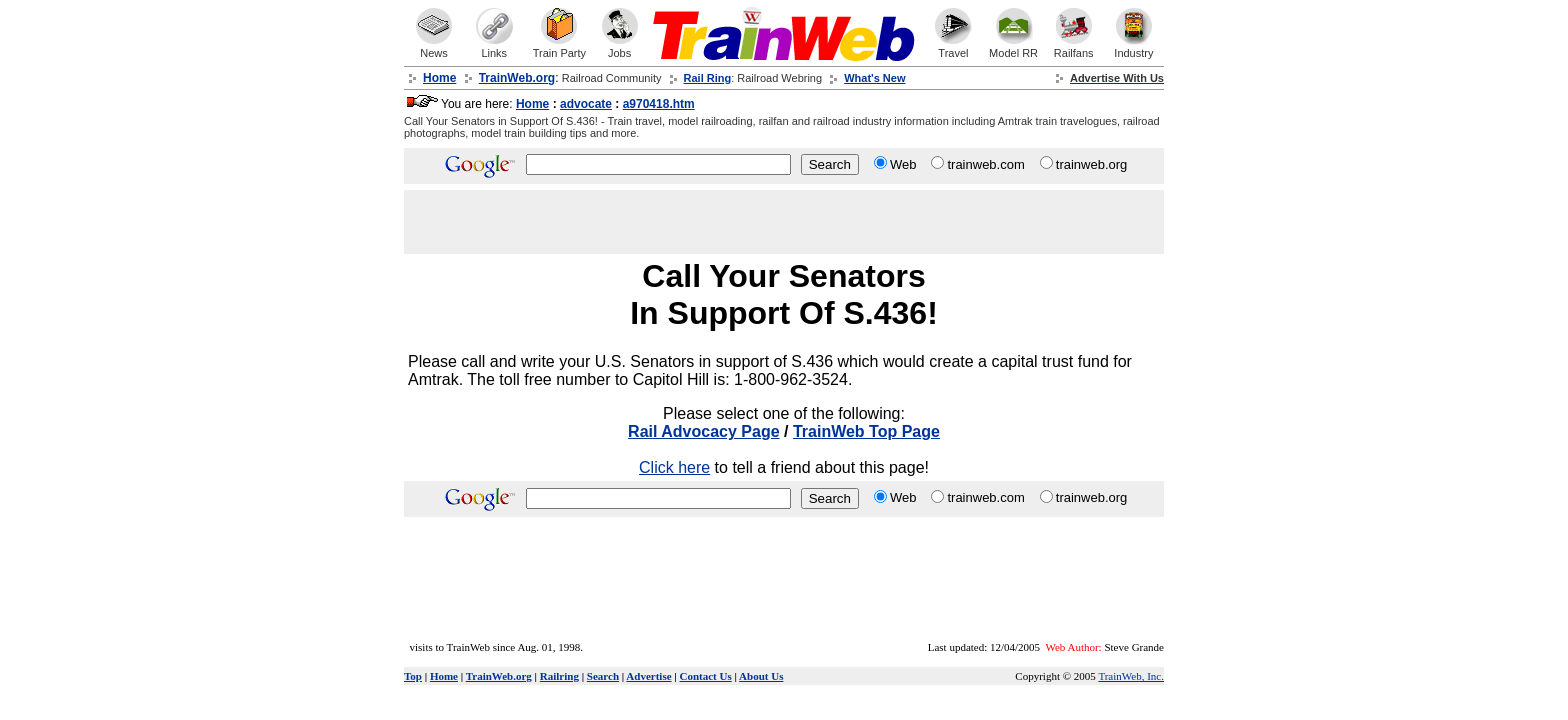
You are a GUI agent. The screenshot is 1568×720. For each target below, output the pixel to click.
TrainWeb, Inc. (1131, 676)
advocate (586, 104)
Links (494, 48)
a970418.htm (659, 104)
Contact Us (706, 676)
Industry (1133, 48)
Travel (953, 48)
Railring (559, 676)
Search (603, 676)
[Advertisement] (912, 222)
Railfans (1074, 48)
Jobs (620, 48)
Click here (674, 467)
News (434, 48)
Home (532, 104)
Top (413, 676)
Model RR (1013, 48)
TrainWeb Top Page (866, 431)
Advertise (648, 676)
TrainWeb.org (499, 676)
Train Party (559, 48)
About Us (761, 676)
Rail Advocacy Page (703, 431)
